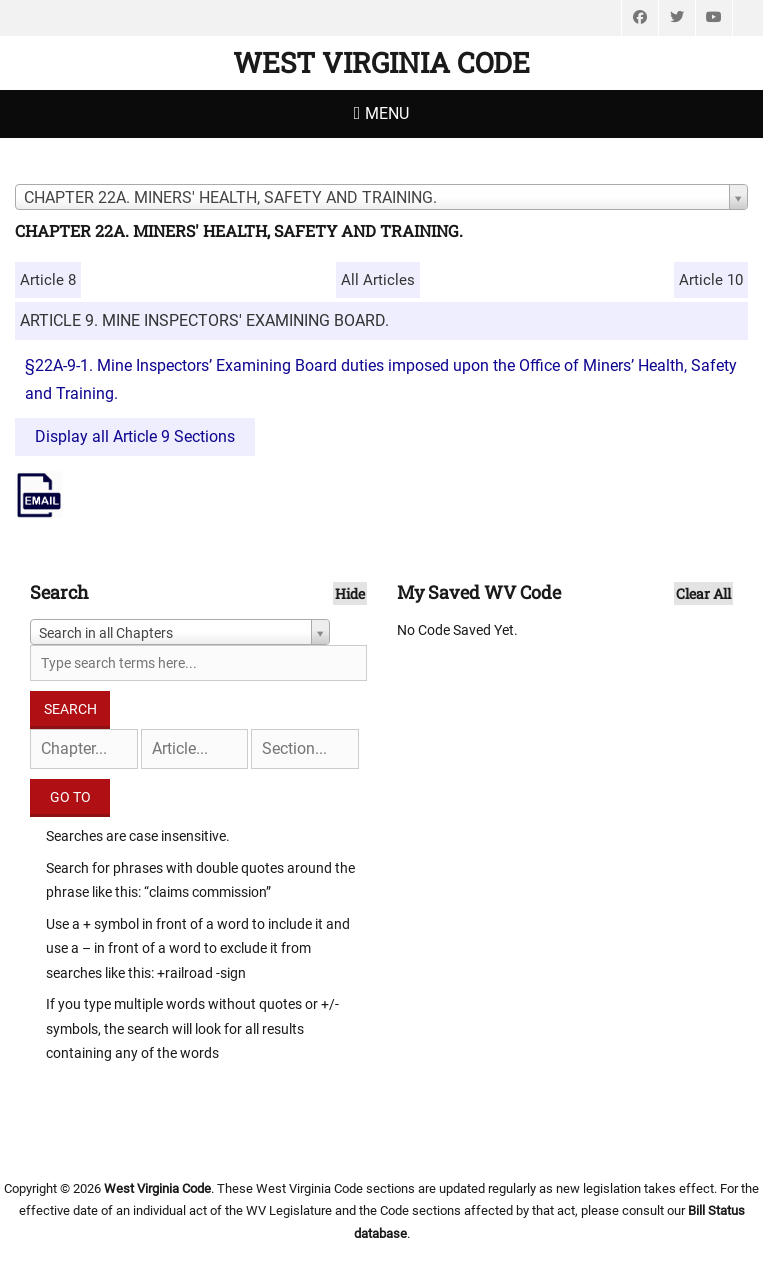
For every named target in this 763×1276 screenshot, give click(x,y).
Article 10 (711, 280)
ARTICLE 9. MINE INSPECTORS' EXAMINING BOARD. (204, 320)
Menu (387, 113)
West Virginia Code (381, 62)
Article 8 (48, 280)
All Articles (378, 280)
